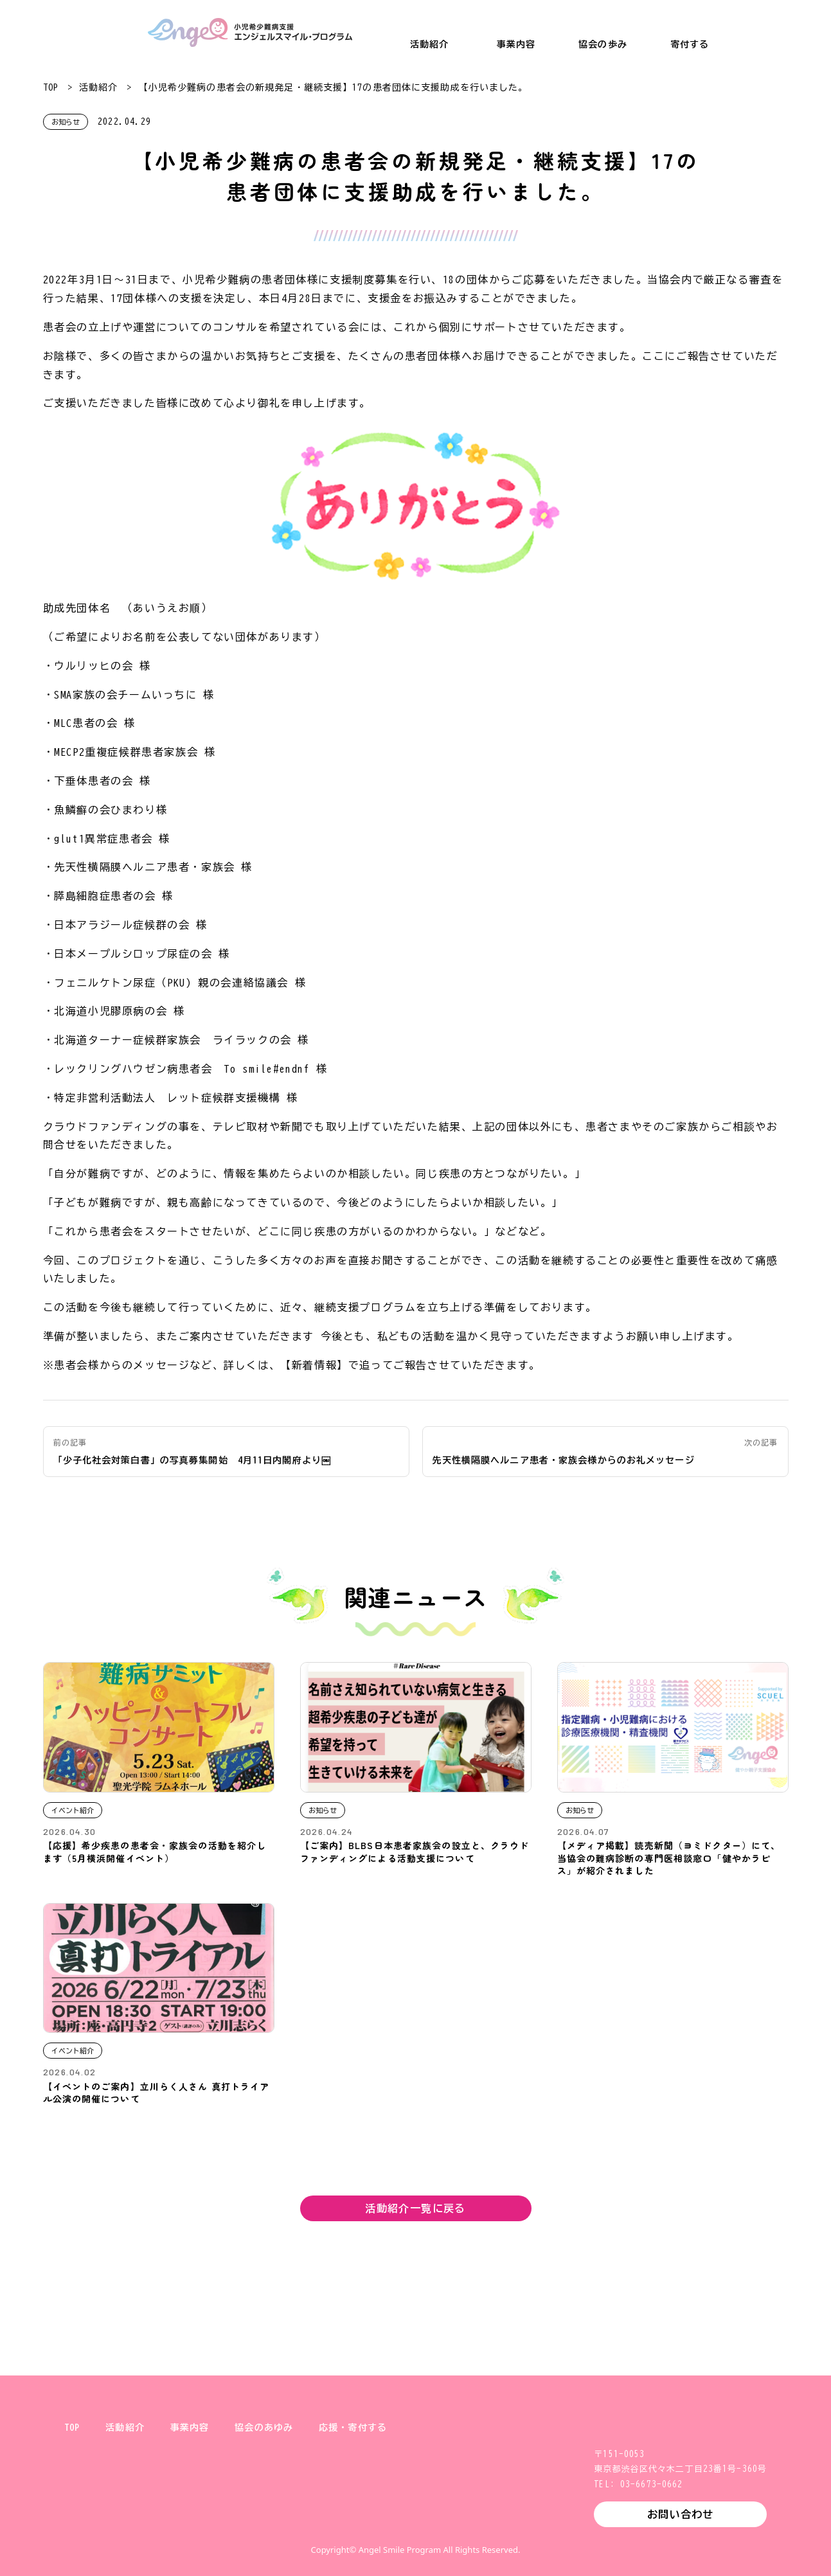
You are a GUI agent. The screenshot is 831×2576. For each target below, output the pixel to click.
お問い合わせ (680, 2514)
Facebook (436, 2520)
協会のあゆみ (264, 2427)
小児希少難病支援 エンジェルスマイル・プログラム (250, 32)
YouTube (477, 2520)
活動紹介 (429, 44)
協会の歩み (602, 44)
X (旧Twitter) (354, 2520)
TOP (50, 87)
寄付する (689, 44)
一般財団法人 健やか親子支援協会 (77, 32)
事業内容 (516, 44)
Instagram (395, 2520)
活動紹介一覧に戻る (415, 2208)
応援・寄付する (353, 2427)
